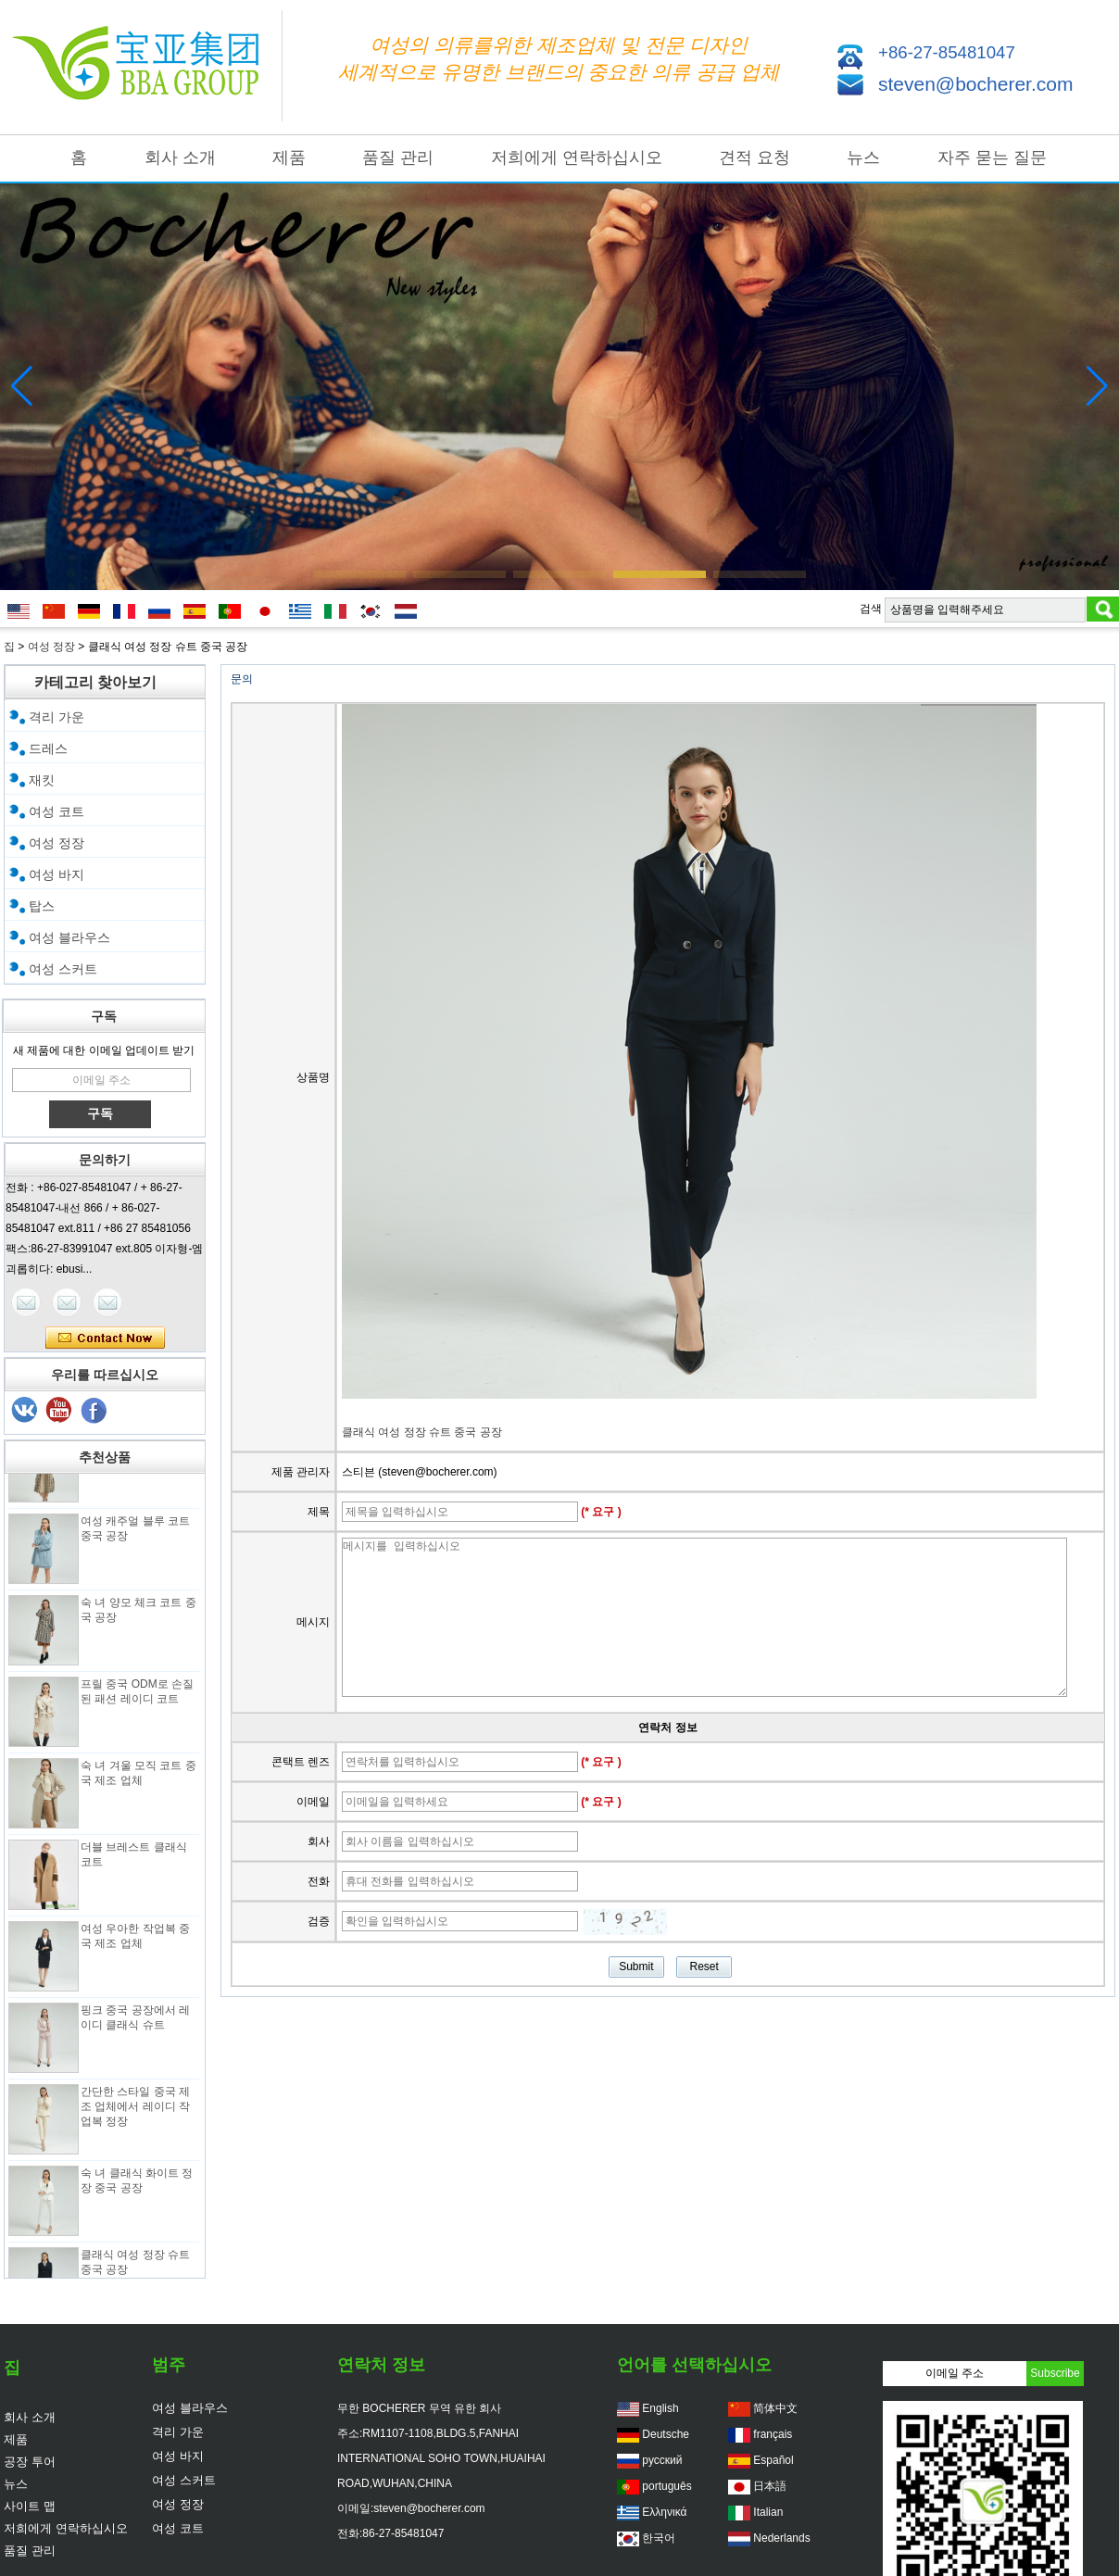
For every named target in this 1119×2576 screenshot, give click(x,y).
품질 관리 (398, 157)
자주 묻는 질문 (992, 157)
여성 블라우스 (69, 937)
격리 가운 (56, 717)
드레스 (48, 748)
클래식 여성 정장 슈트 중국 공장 (422, 1432)
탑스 (42, 905)
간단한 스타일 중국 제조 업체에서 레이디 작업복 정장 (135, 2112)
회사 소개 (180, 157)
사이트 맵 (30, 2506)
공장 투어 (30, 2462)
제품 (289, 157)
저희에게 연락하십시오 (576, 157)
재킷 (42, 780)
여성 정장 (51, 646)
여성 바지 (56, 874)
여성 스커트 (63, 968)
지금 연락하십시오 (105, 1338)
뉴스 (863, 157)
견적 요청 (754, 157)
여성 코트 (56, 811)
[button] (359, 574)
